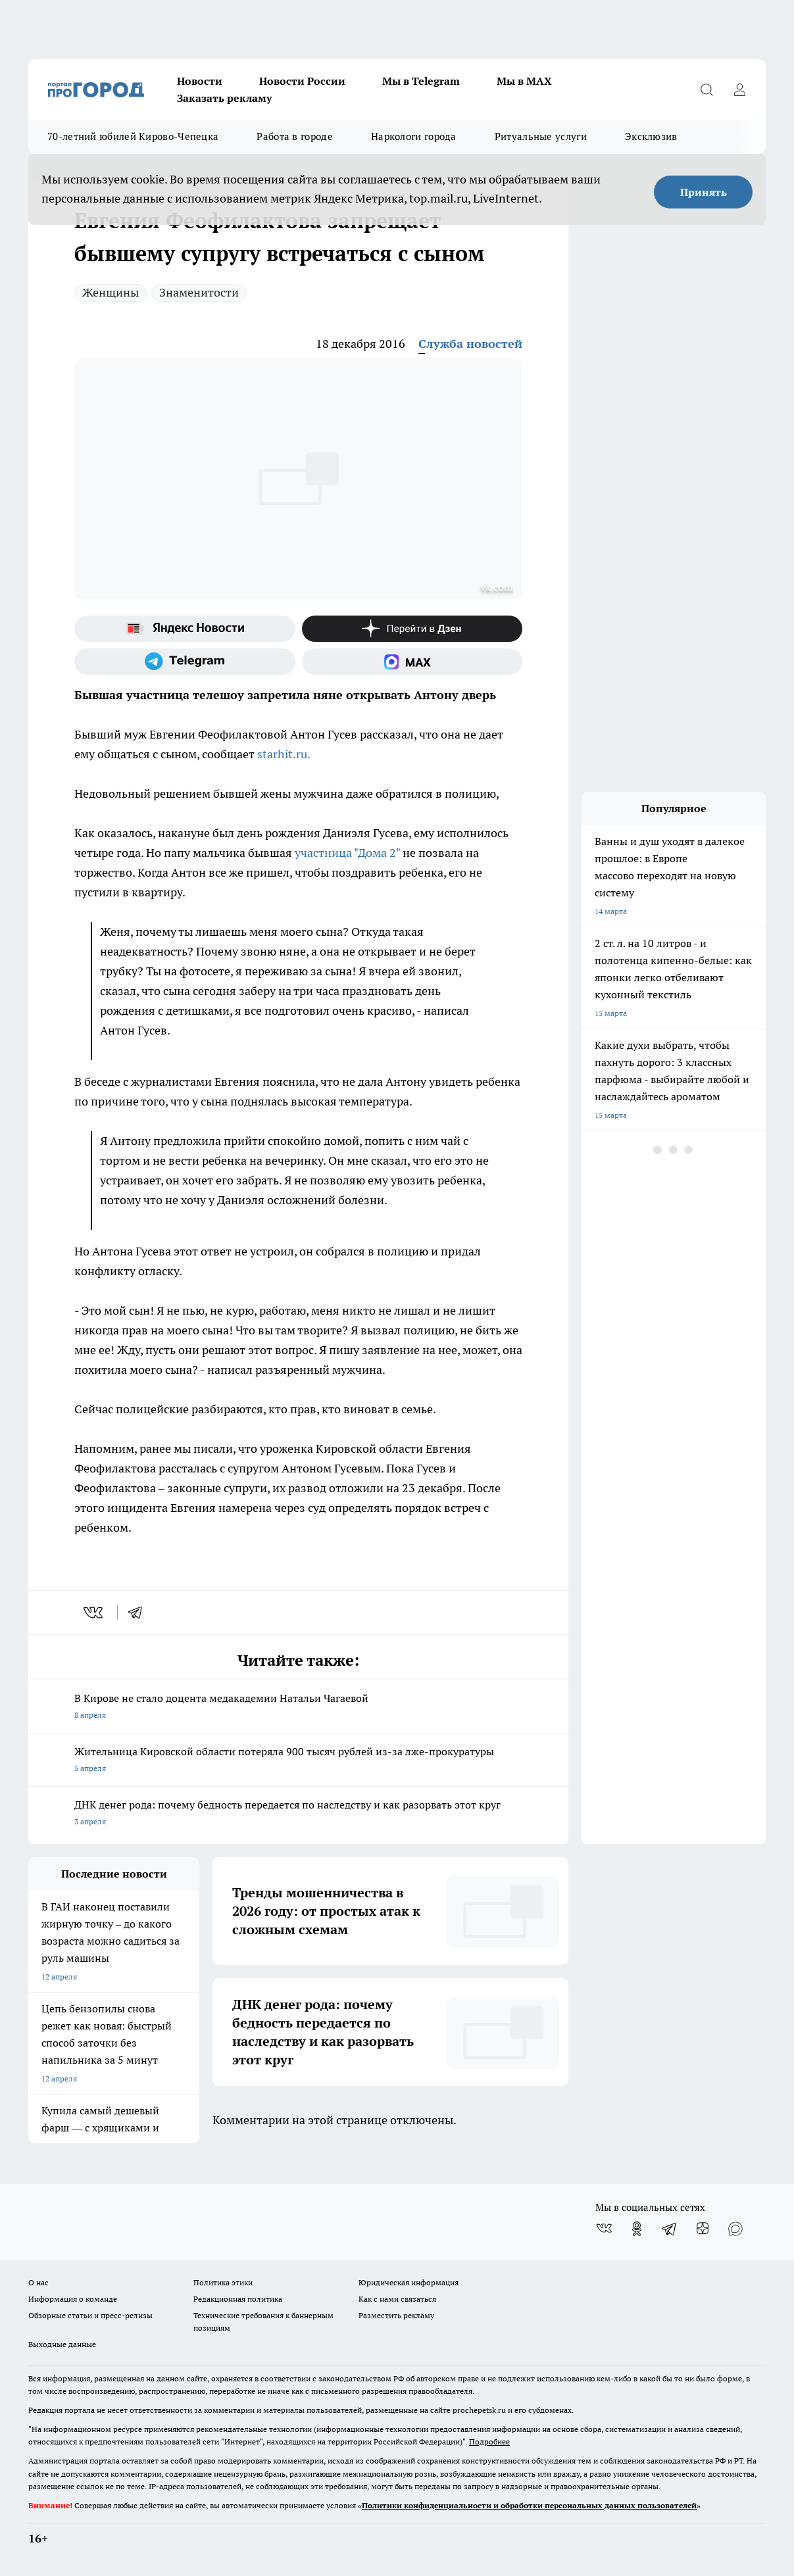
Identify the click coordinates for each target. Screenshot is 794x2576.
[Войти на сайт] (739, 89)
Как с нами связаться (397, 2299)
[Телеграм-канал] (184, 661)
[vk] (94, 1612)
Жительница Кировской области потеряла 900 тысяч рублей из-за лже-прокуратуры (298, 1761)
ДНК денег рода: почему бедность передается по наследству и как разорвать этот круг (298, 1814)
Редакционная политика (237, 2299)
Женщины (110, 292)
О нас (38, 2282)
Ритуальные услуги (541, 136)
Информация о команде (72, 2299)
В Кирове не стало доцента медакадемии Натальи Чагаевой (298, 1707)
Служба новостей (470, 343)
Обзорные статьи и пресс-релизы (90, 2315)
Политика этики (223, 2282)
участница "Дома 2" (346, 852)
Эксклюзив (651, 136)
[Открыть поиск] (706, 89)
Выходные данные (62, 2344)
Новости (199, 80)
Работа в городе (295, 136)
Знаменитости (199, 292)
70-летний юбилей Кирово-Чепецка (132, 136)
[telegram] (139, 1612)
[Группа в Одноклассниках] (636, 2229)
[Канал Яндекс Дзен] (412, 629)
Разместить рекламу (396, 2315)
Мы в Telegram (421, 80)
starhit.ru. (283, 754)
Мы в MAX (524, 80)
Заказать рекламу (224, 98)
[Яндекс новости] (184, 629)
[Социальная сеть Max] (412, 661)
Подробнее (489, 2441)
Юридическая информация (409, 2282)
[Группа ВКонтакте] (603, 2229)
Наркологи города (414, 136)
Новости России (302, 80)
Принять (703, 192)
